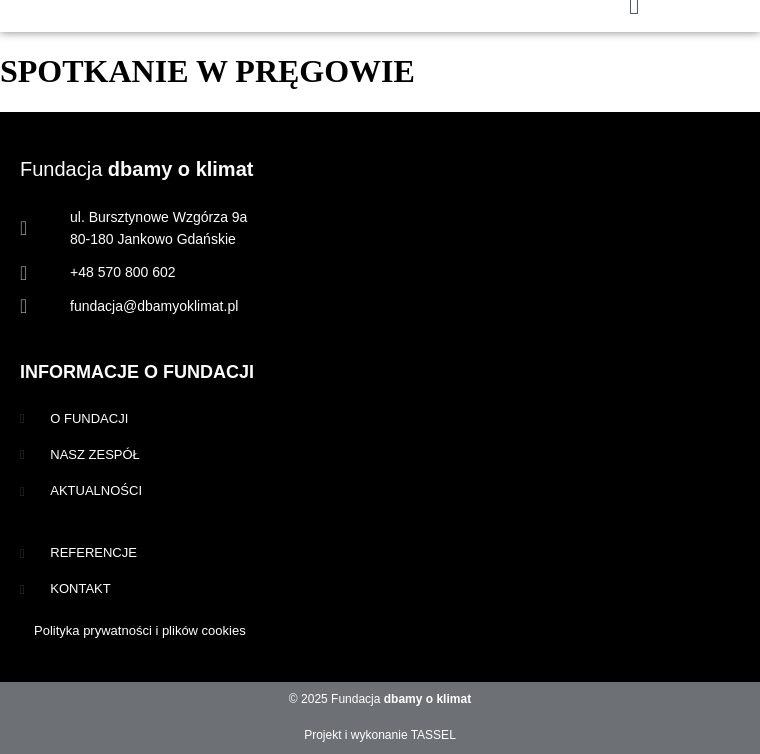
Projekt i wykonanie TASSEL (380, 735)
